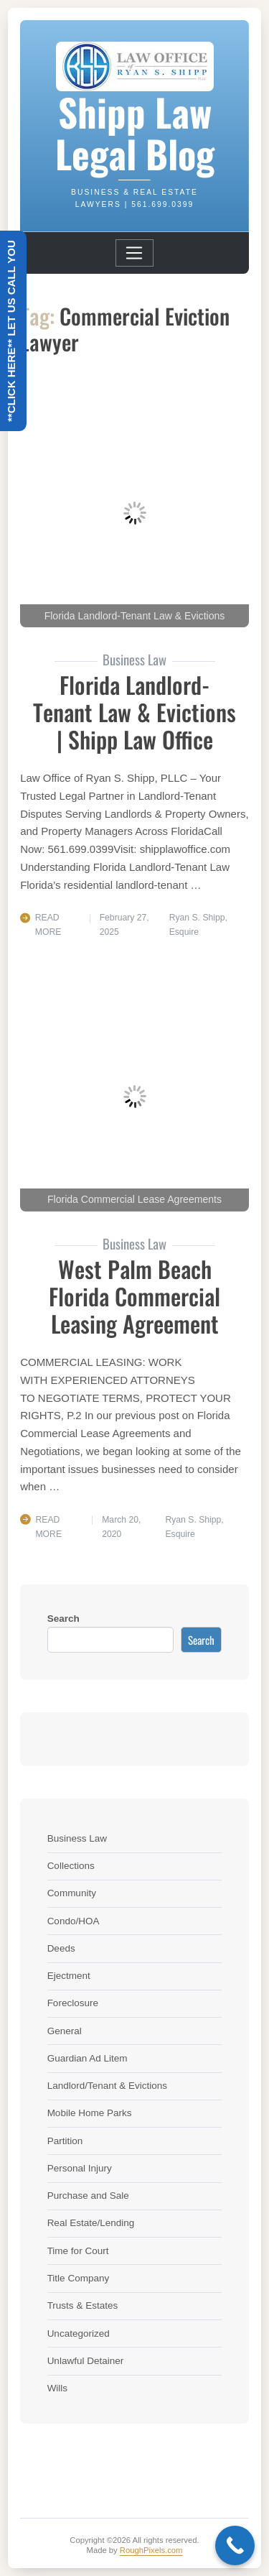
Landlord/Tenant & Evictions (107, 2085)
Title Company (78, 2278)
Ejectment (68, 1975)
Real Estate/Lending (91, 2222)
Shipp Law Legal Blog (134, 132)
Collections (71, 1865)
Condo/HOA (73, 1921)
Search (63, 1618)
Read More (48, 925)
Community (71, 1893)
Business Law (77, 1838)
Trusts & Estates (82, 2305)
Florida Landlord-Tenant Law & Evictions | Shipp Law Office (134, 712)
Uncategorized (78, 2333)
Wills (57, 2388)
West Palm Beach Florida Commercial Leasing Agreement (134, 1296)
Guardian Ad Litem (87, 2058)
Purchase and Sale (88, 2195)
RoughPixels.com (151, 2550)
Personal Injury (79, 2168)
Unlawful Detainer (85, 2360)
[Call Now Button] (235, 2545)
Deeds (61, 1948)
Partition (65, 2141)
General (64, 2031)
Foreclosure (72, 2003)
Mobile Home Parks (89, 2113)
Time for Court (78, 2250)
